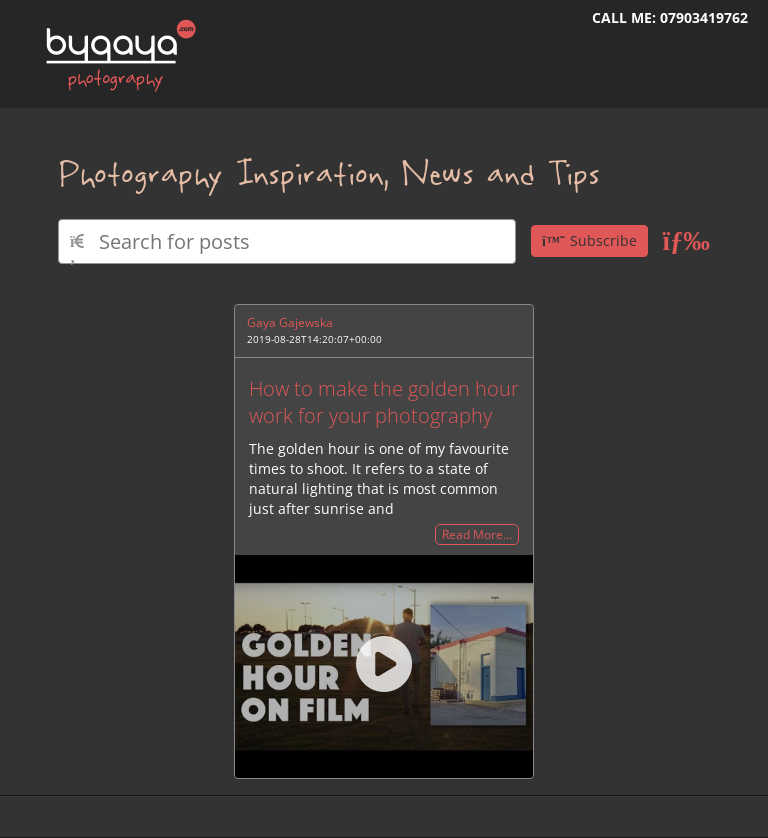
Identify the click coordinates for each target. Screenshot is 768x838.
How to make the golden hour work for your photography (384, 402)
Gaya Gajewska (290, 322)
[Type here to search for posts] (287, 241)
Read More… (477, 534)
